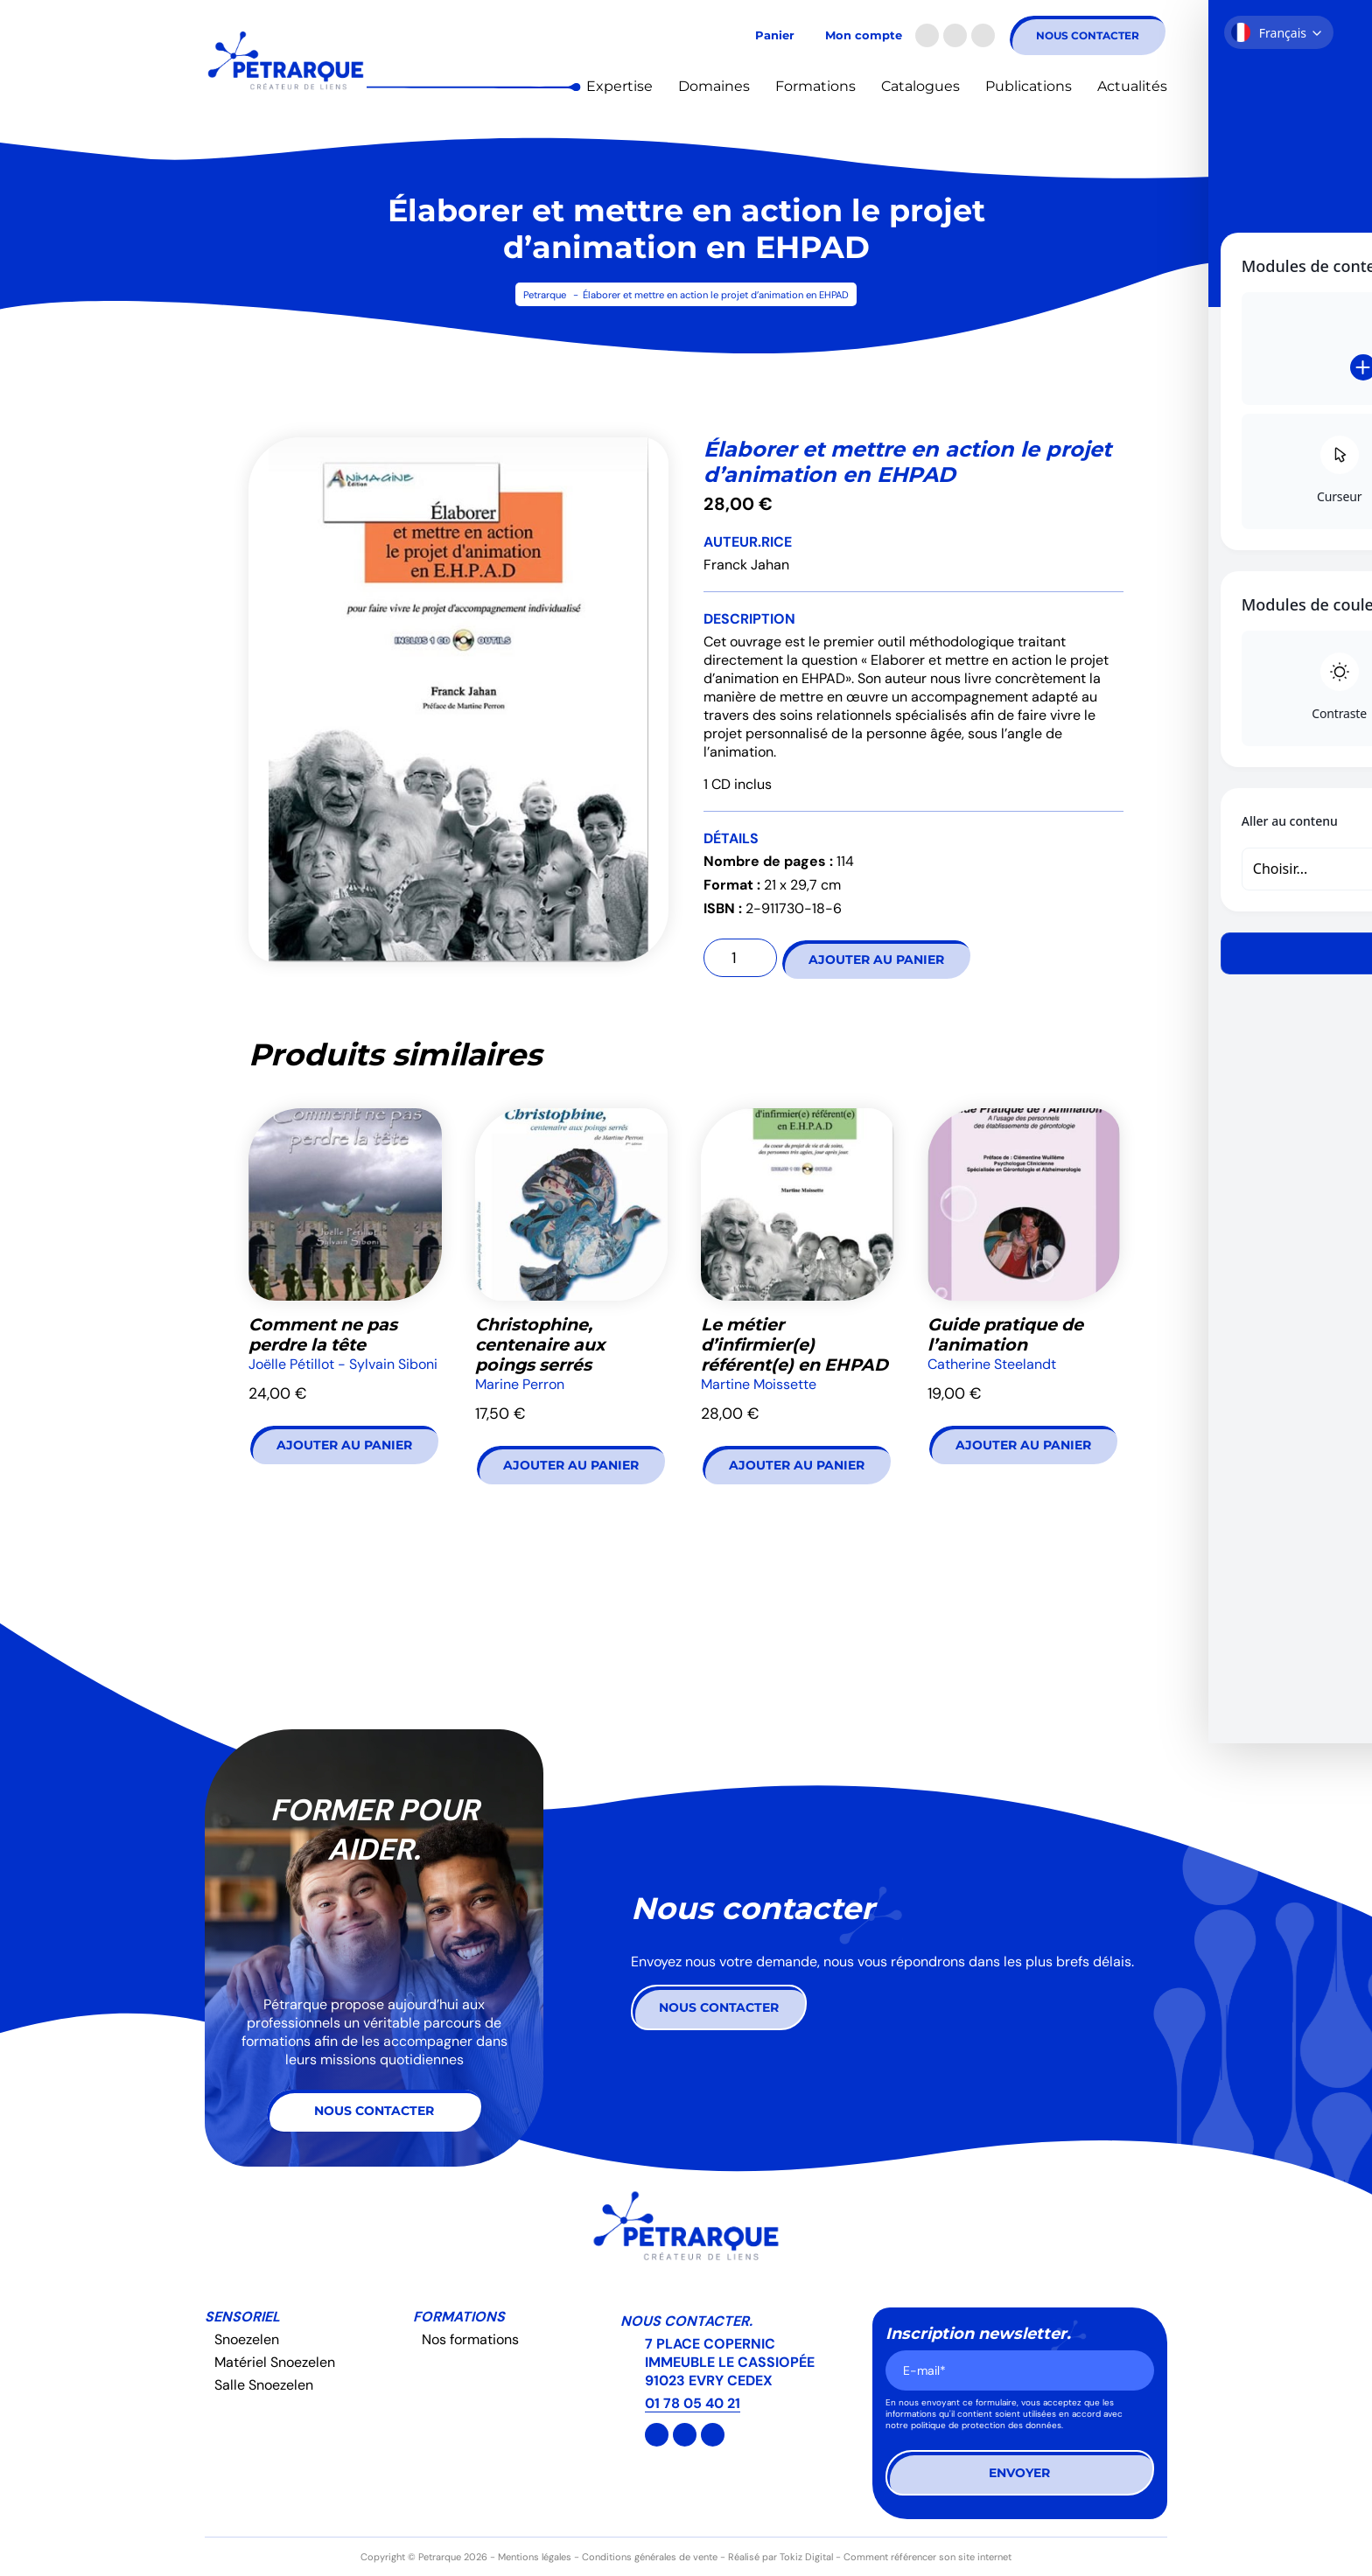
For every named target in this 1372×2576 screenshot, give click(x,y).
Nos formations (470, 2339)
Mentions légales (534, 2557)
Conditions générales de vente (650, 2557)
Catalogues (920, 86)
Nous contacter (1087, 35)
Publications (1028, 86)
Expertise (619, 86)
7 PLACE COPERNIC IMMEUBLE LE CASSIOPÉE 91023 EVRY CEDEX (730, 2362)
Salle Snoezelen (263, 2385)
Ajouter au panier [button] (344, 1445)
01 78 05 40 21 (692, 2403)
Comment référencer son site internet (928, 2557)
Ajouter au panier (876, 959)
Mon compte (863, 35)
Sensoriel (242, 2316)
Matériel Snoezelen (274, 2362)
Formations (815, 86)
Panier (774, 35)
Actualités (1132, 86)
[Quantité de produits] (740, 958)
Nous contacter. (686, 2321)
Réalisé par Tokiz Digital (780, 2557)
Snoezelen (246, 2339)
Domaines (714, 86)
